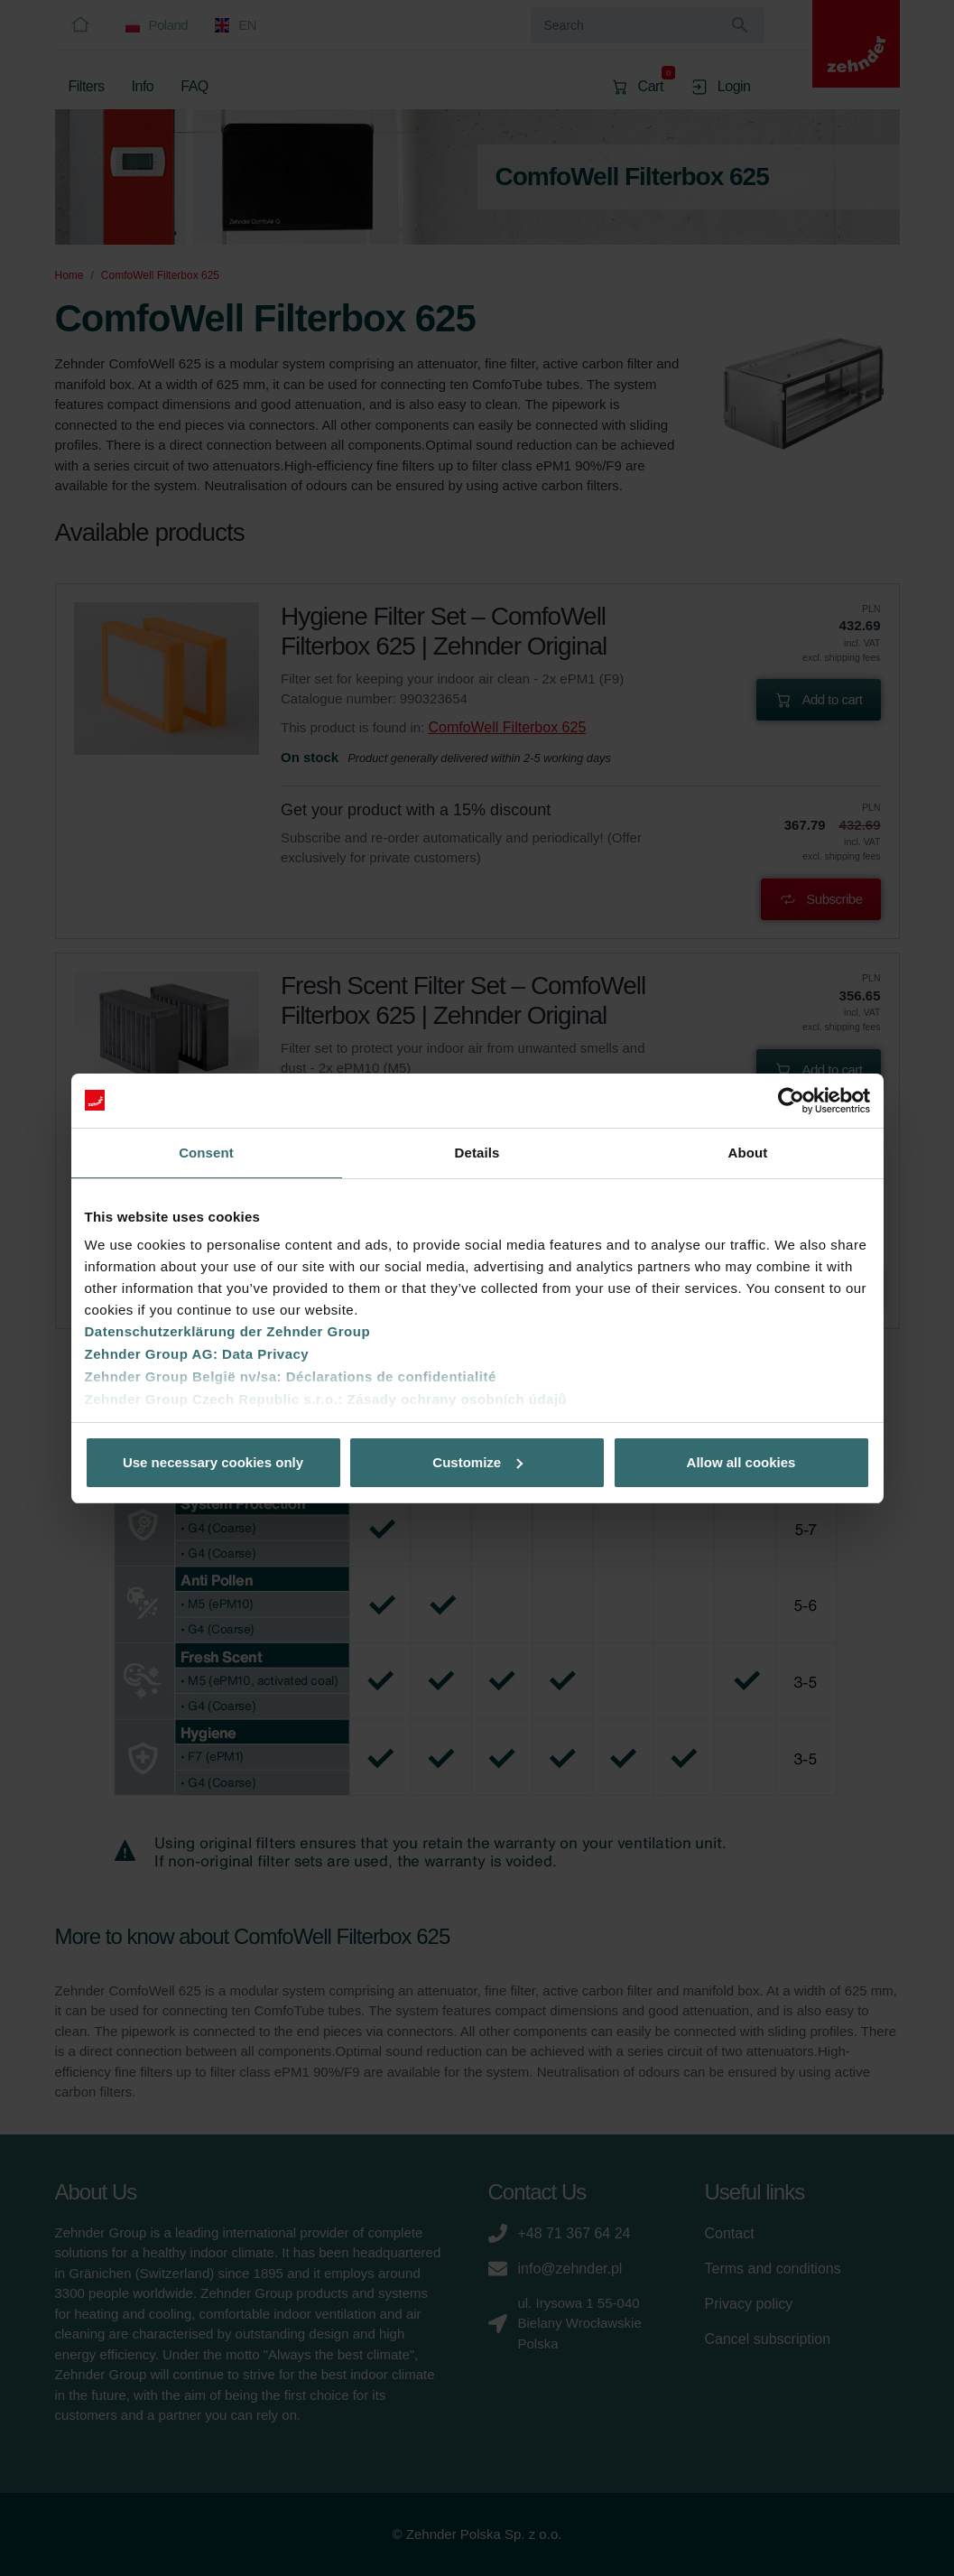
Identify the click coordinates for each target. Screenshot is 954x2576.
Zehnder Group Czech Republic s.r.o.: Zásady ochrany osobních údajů (326, 1399)
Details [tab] (477, 1152)
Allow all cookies (741, 1462)
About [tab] (748, 1152)
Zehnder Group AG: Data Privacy (197, 1354)
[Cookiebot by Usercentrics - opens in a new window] (791, 1100)
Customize (477, 1462)
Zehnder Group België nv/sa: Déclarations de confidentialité (290, 1376)
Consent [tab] (206, 1152)
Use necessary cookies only (213, 1462)
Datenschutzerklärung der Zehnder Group (228, 1331)
